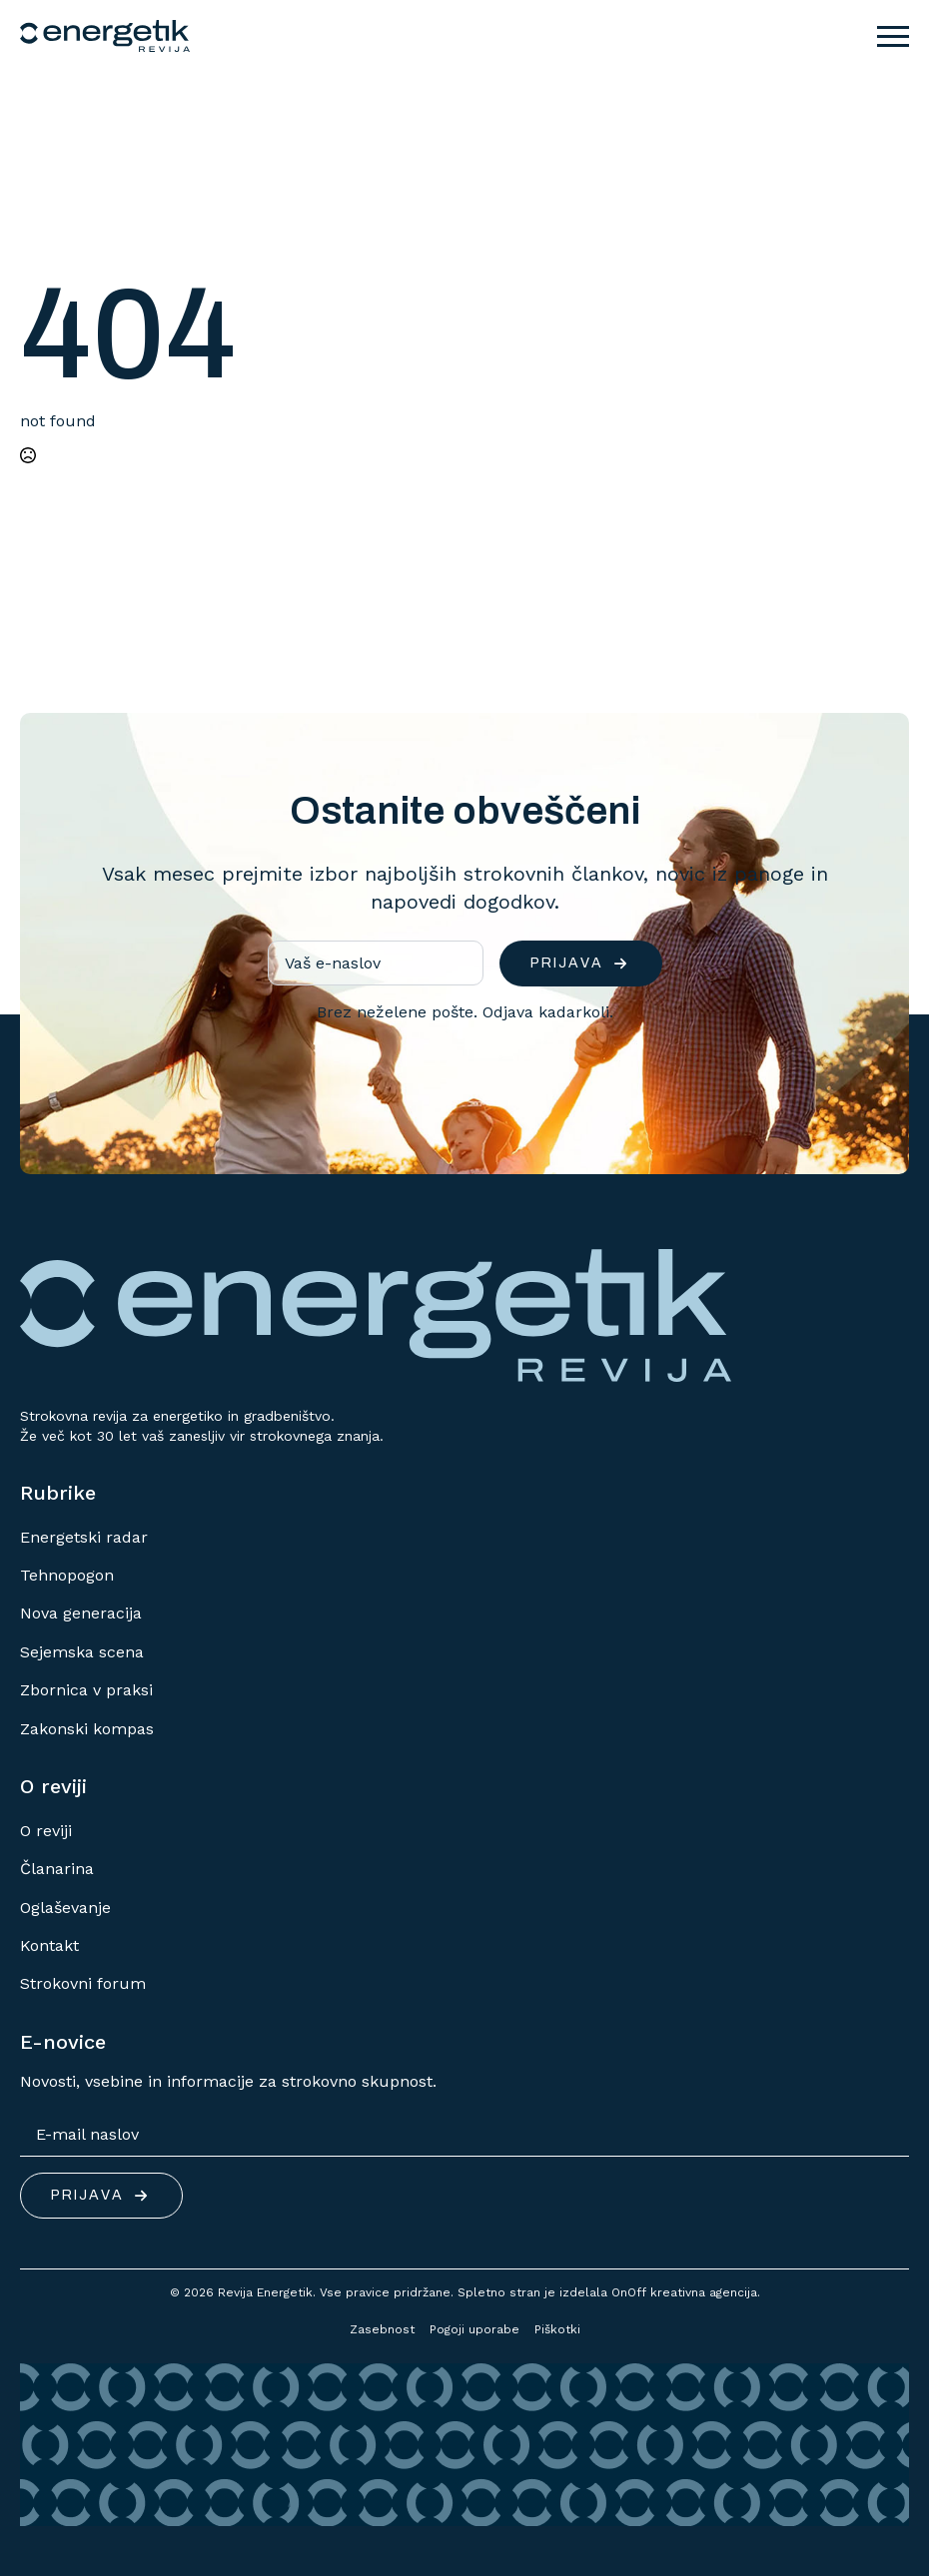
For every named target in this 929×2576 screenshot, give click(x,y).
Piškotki (557, 2329)
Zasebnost (382, 2329)
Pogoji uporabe (474, 2329)
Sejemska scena (82, 1651)
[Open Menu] (893, 36)
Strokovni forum (83, 1983)
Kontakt (49, 1945)
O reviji (46, 1830)
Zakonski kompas (87, 1728)
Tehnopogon (67, 1575)
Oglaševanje (65, 1907)
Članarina (57, 1868)
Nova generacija (81, 1613)
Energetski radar (84, 1537)
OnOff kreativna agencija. (685, 2292)
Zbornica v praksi (86, 1689)
